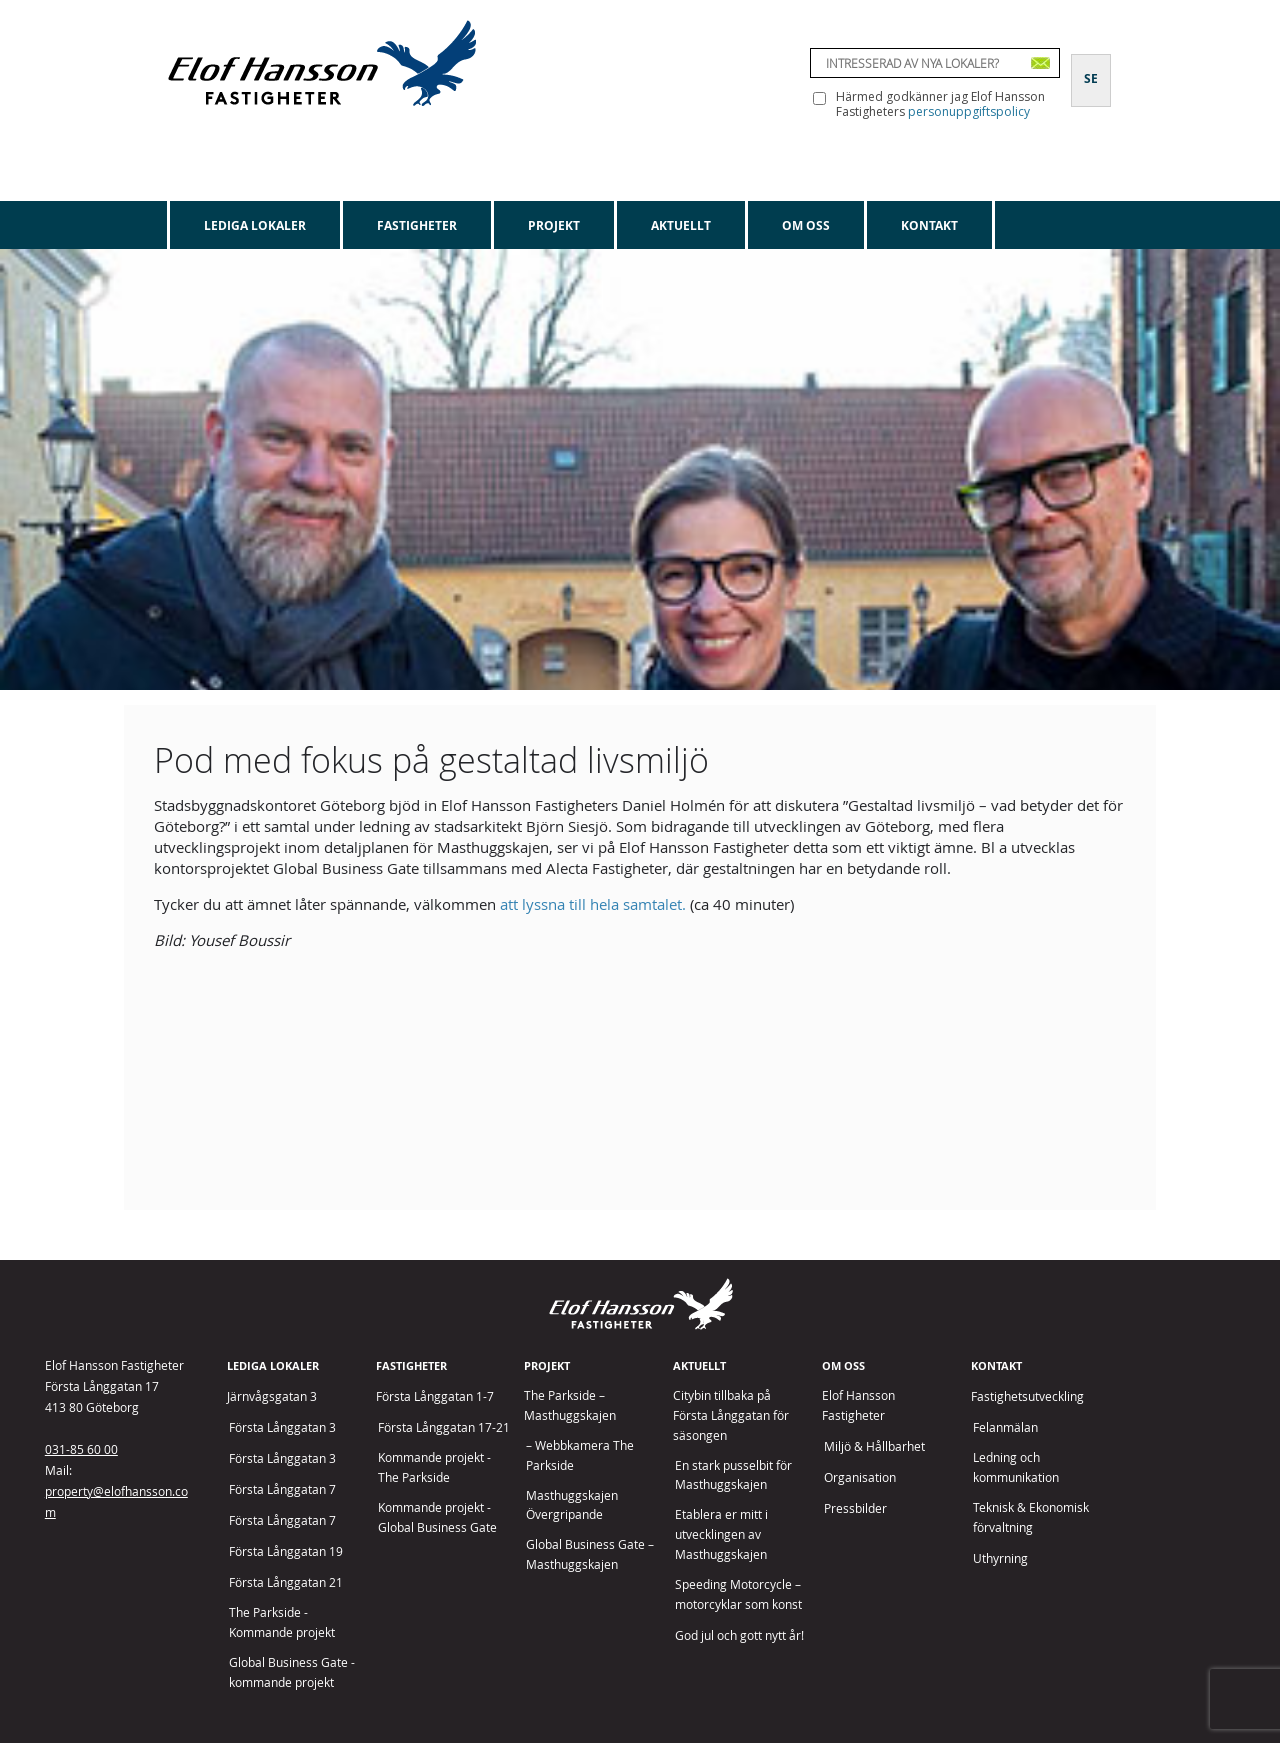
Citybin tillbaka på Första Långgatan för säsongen (731, 1415)
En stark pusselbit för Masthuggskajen (733, 1475)
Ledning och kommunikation (1016, 1467)
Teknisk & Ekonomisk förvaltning (1031, 1517)
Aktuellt (681, 225)
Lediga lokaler (255, 225)
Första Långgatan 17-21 (444, 1427)
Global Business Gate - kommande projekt (292, 1672)
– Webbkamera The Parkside (580, 1455)
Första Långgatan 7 (282, 1489)
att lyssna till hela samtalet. (593, 904)
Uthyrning (1000, 1558)
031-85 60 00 (81, 1449)
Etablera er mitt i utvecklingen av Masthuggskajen (721, 1534)
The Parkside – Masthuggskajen (570, 1405)
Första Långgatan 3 (282, 1427)
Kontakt (929, 225)
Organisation (860, 1477)
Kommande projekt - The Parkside (434, 1467)
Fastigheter (417, 225)
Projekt (554, 225)
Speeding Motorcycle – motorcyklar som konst (738, 1594)
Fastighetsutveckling (1027, 1396)
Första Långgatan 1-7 (435, 1396)
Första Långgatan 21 (286, 1582)
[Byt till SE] (1091, 67)
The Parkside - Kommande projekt (282, 1622)
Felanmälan (1005, 1427)
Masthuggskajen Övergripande (572, 1505)
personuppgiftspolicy (969, 111)
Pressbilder (855, 1508)
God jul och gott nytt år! (739, 1635)
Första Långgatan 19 (286, 1551)
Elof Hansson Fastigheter (858, 1405)
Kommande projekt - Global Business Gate (437, 1517)
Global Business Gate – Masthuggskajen (590, 1554)
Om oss (806, 225)
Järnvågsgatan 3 (272, 1396)
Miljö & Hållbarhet (874, 1446)
